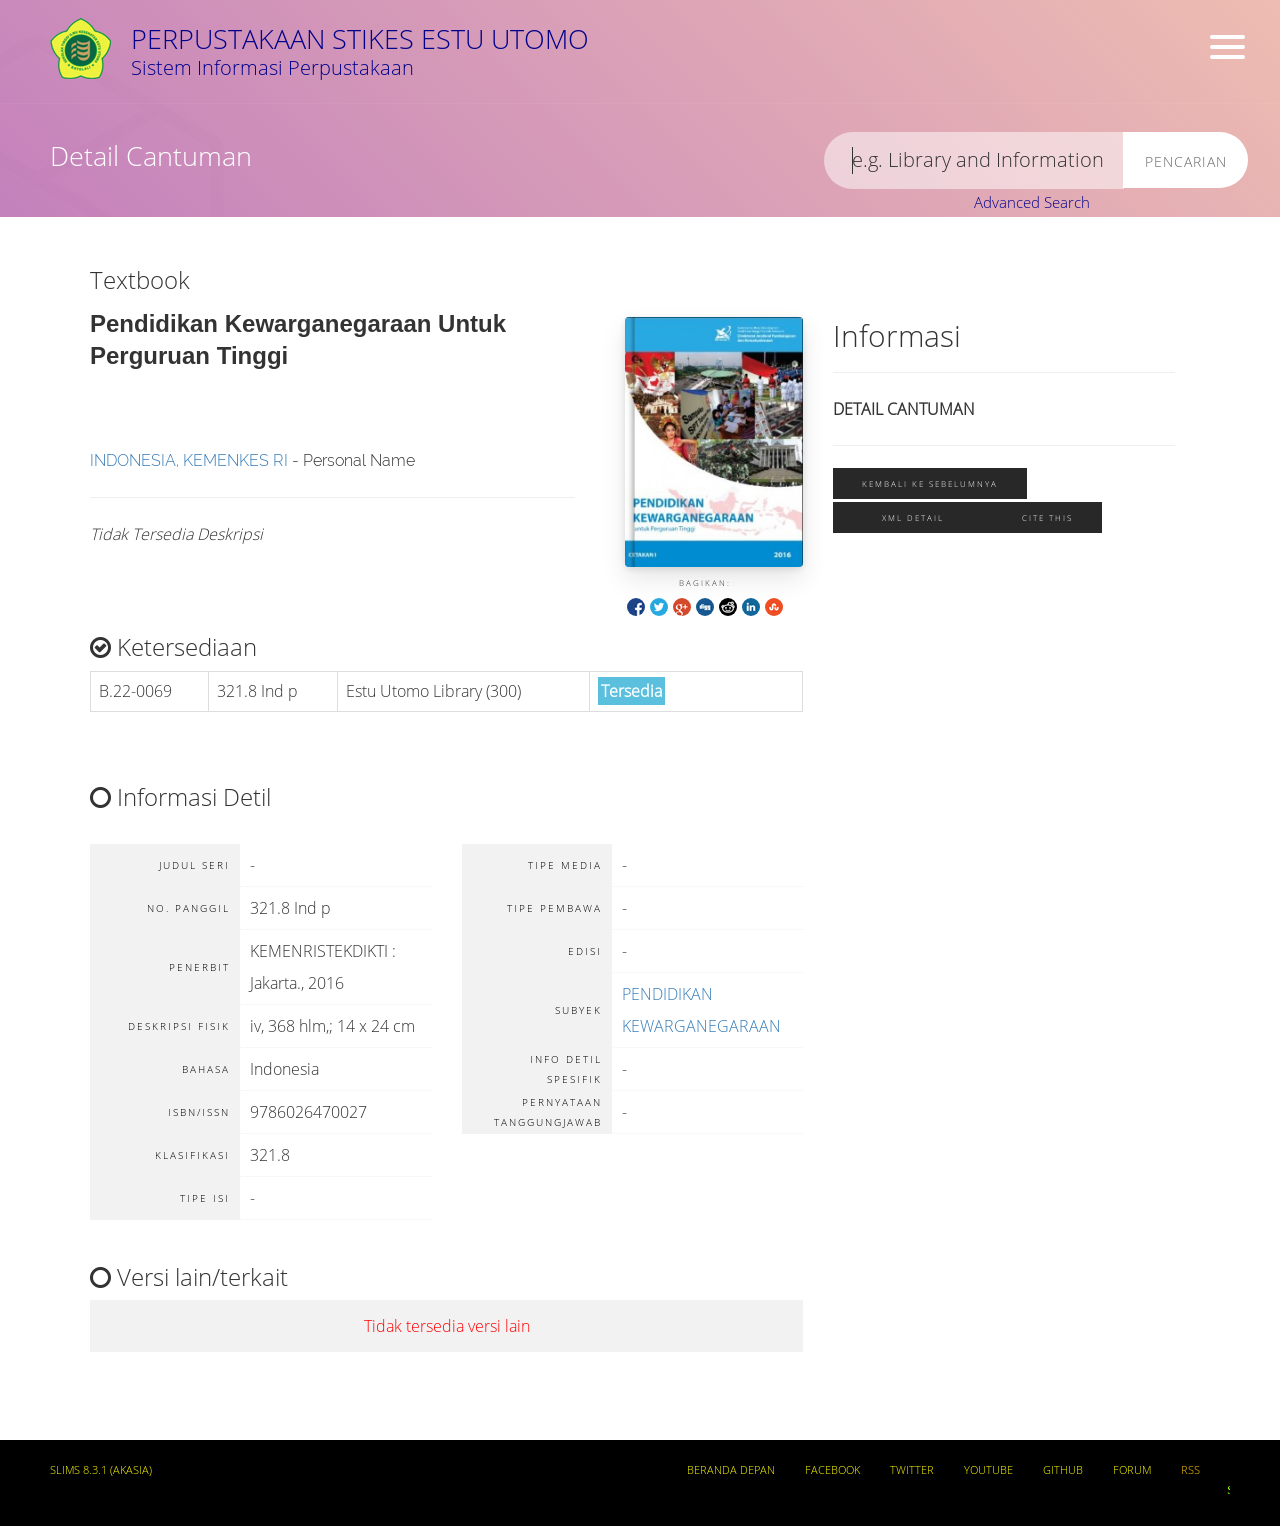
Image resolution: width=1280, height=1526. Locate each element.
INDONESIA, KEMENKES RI (189, 460)
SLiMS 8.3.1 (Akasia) (101, 1470)
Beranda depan (731, 1470)
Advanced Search (1032, 202)
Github (1063, 1470)
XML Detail (913, 517)
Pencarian (1186, 161)
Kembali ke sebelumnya (930, 483)
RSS (1190, 1470)
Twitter (912, 1470)
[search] (974, 160)
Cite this (1047, 517)
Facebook (832, 1470)
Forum (1132, 1470)
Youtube (988, 1470)
